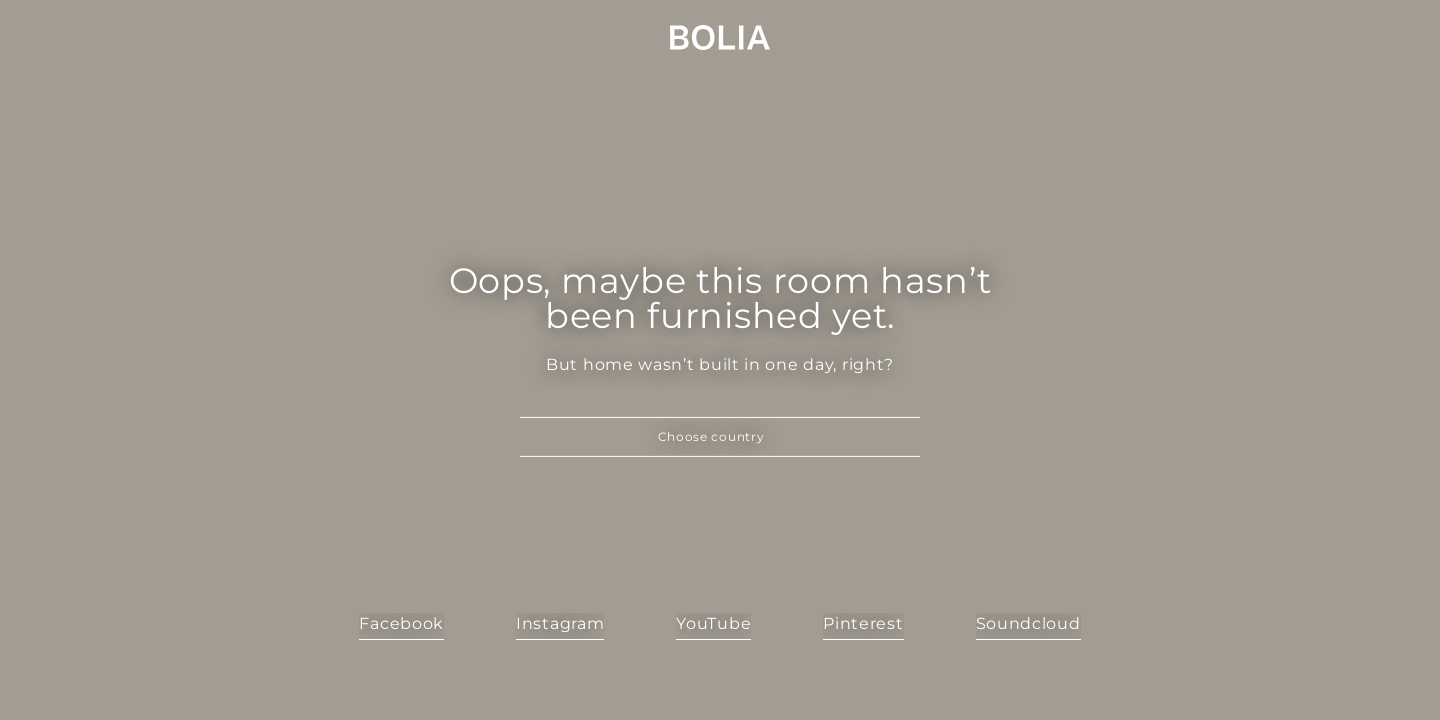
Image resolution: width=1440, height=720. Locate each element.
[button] (720, 437)
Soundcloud (1028, 623)
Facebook (401, 623)
